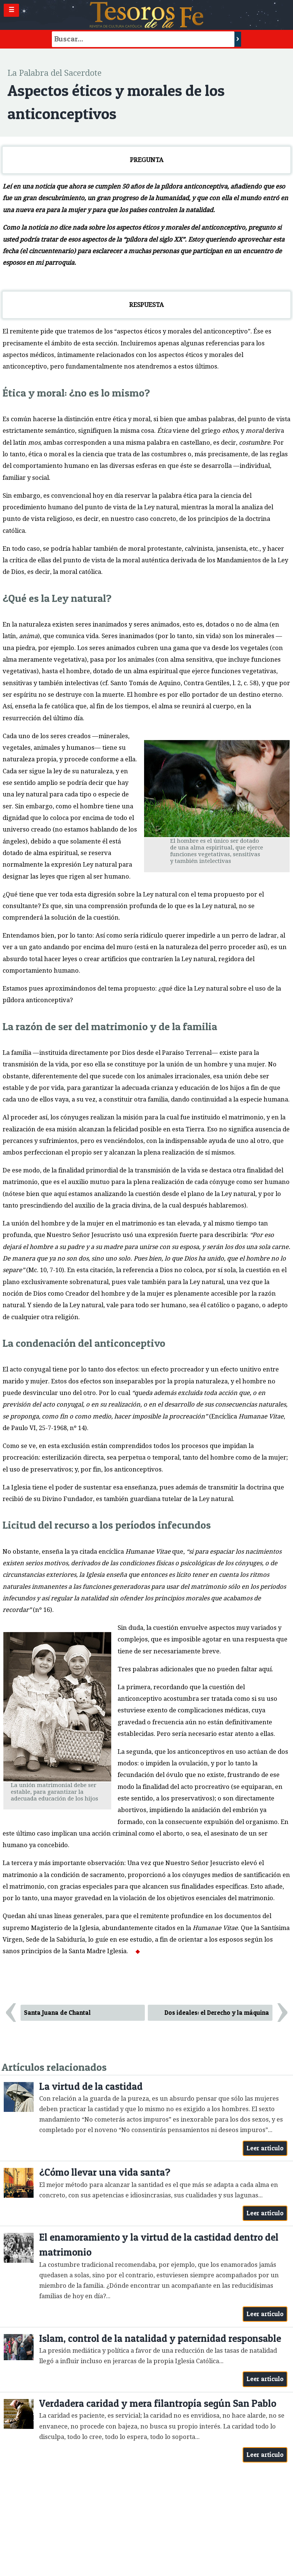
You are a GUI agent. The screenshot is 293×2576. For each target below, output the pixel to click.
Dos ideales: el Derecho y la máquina (217, 2012)
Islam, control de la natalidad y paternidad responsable (160, 2338)
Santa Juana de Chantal (57, 2012)
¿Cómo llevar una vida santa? (104, 2172)
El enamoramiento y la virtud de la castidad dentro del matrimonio (158, 2244)
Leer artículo (265, 2148)
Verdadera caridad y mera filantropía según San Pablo (157, 2403)
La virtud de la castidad (91, 2086)
